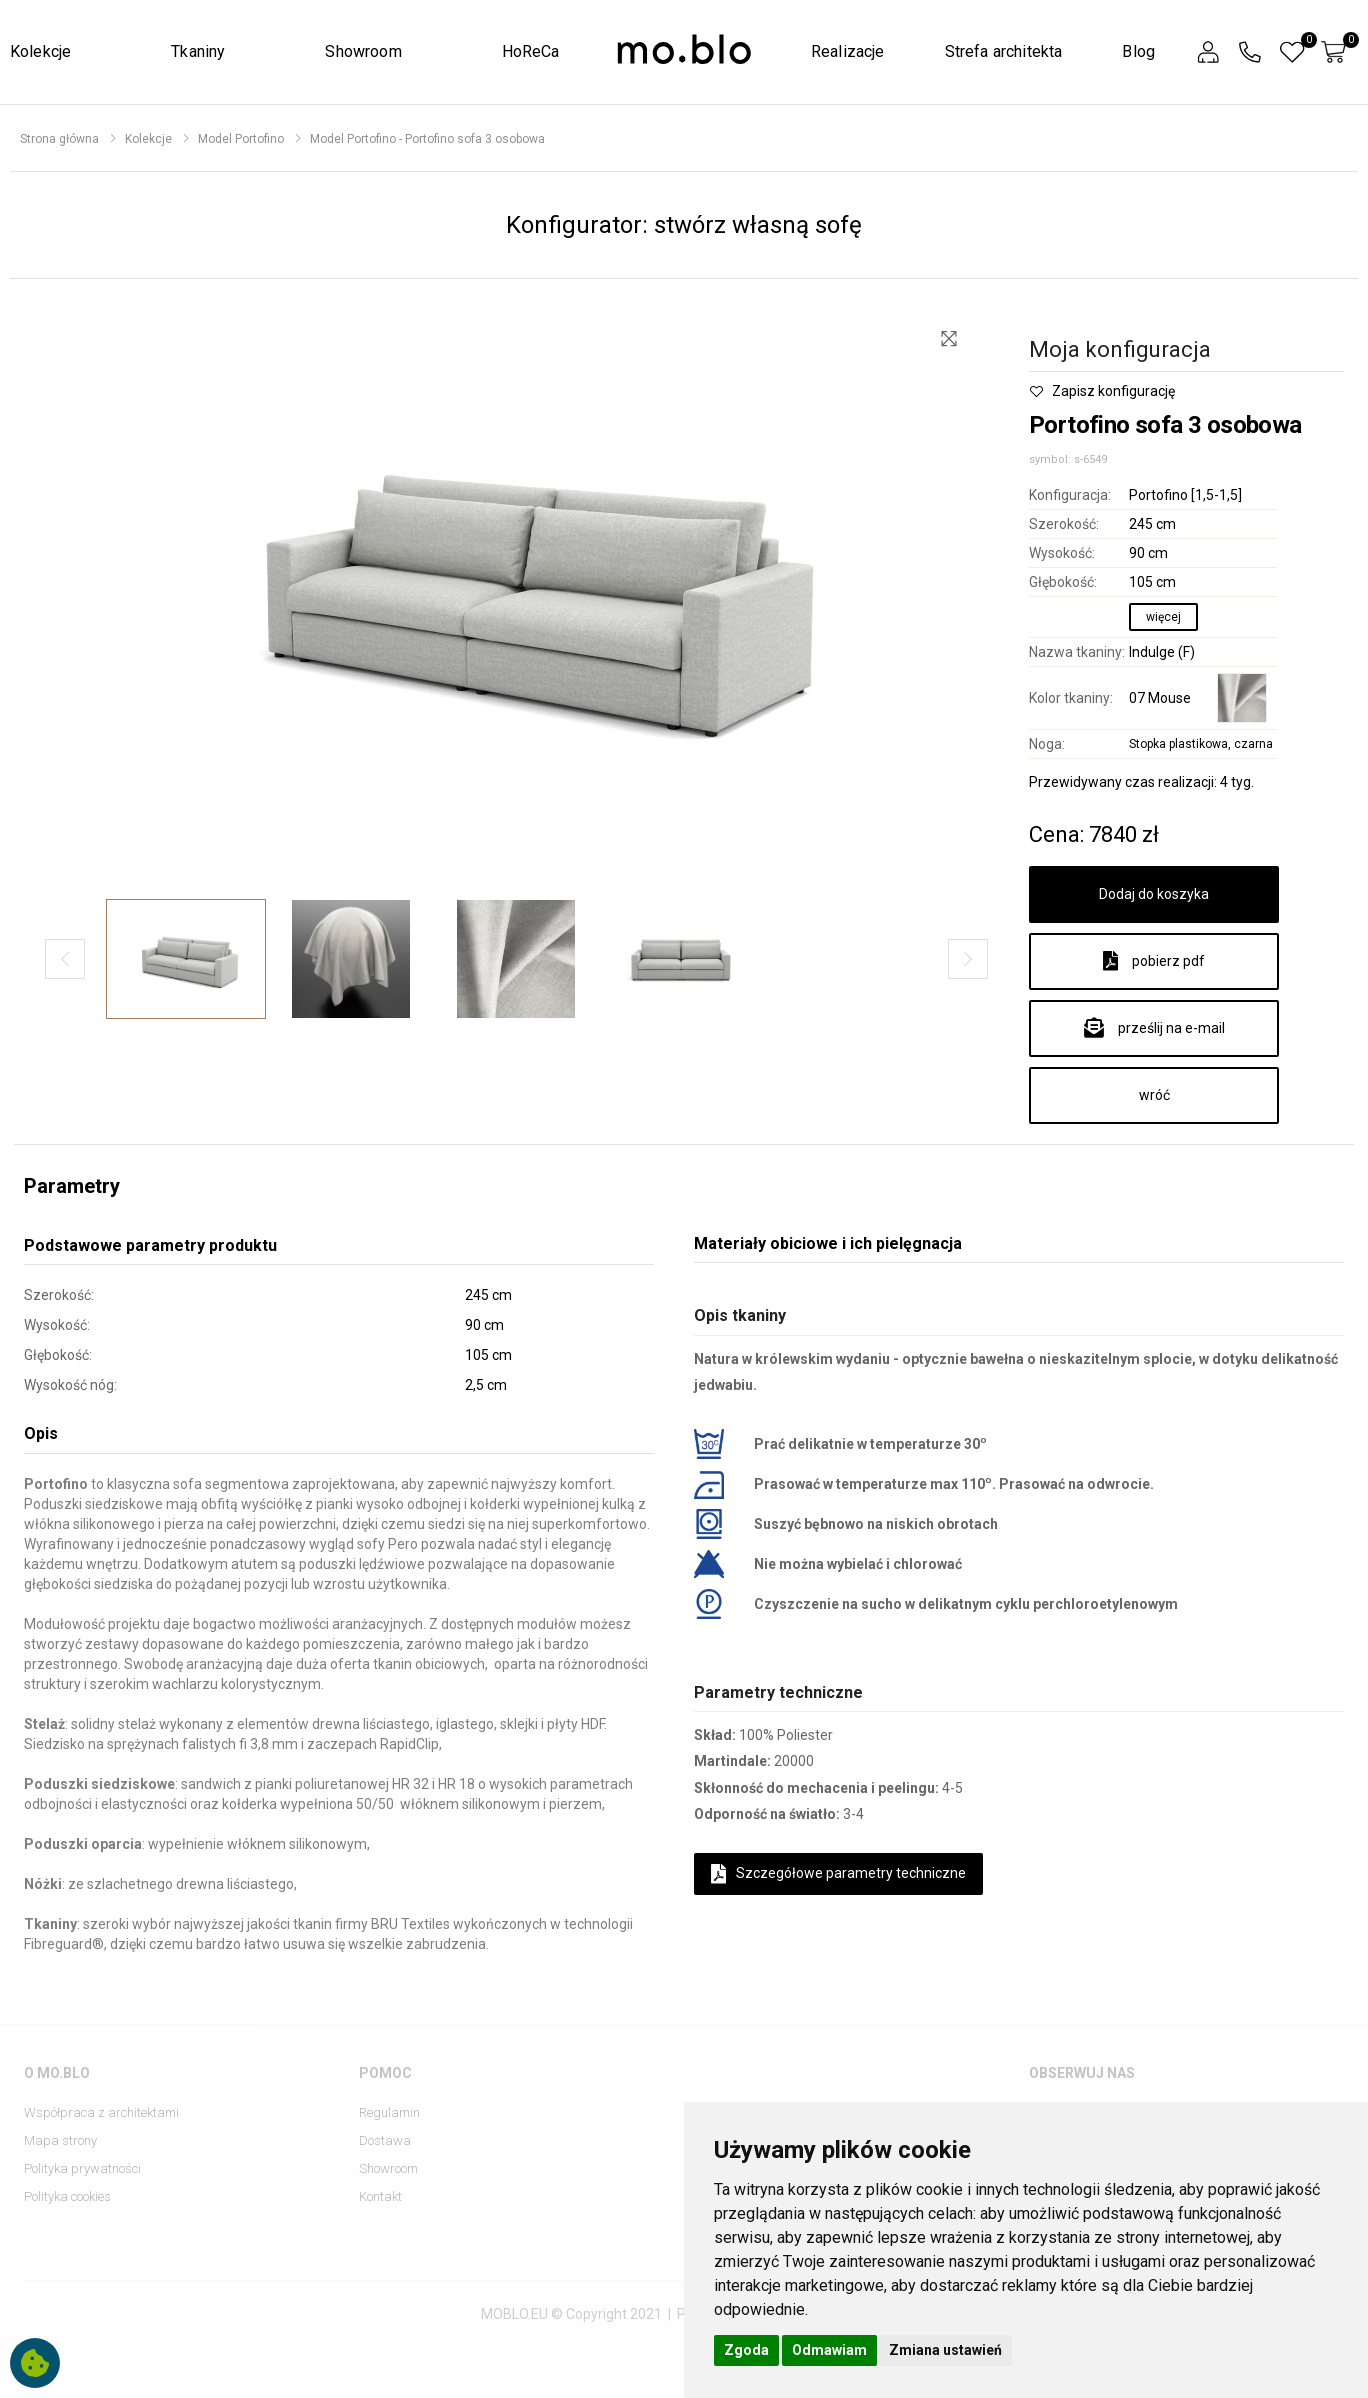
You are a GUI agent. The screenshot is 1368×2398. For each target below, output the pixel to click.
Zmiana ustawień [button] (945, 2350)
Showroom (363, 51)
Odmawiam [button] (829, 2350)
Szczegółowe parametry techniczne (838, 1874)
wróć (1154, 1095)
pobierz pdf (1154, 961)
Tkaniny (198, 51)
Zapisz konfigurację (1102, 391)
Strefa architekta (1004, 51)
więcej (1163, 617)
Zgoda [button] (746, 2350)
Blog (1138, 51)
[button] (1208, 52)
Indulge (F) (1162, 652)
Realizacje (848, 51)
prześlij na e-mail (1154, 1028)
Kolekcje (40, 51)
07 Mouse (1160, 698)
